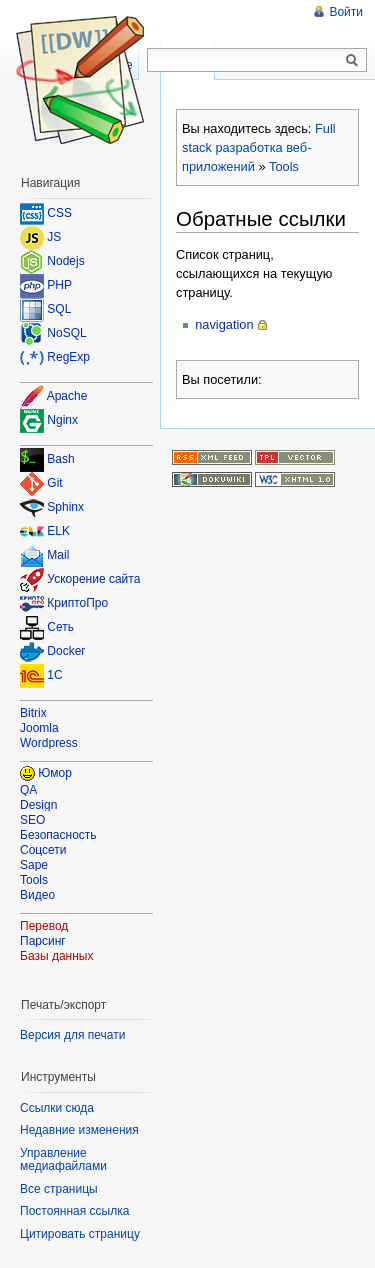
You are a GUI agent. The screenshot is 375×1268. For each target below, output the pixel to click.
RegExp (68, 357)
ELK (58, 532)
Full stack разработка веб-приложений (259, 147)
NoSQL (66, 333)
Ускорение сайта (93, 580)
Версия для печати (72, 1035)
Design (38, 805)
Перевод (44, 926)
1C (54, 676)
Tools (284, 166)
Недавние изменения (79, 1130)
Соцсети (43, 850)
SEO (32, 820)
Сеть (60, 628)
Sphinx (65, 508)
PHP (59, 285)
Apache (67, 396)
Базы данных (56, 956)
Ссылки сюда (57, 1108)
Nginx (62, 420)
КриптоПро (77, 604)
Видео (37, 895)
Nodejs (65, 261)
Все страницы (59, 1189)
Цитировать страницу (80, 1234)
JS (54, 237)
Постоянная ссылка (74, 1211)
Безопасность (58, 835)
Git (54, 484)
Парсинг (43, 941)
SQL (59, 309)
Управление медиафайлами (63, 1160)
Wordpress (49, 743)
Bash (60, 460)
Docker (66, 652)
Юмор (55, 773)
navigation (224, 324)
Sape (34, 865)
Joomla (39, 728)
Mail (58, 556)
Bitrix (33, 713)
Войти (346, 12)
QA (28, 790)
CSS (59, 213)
